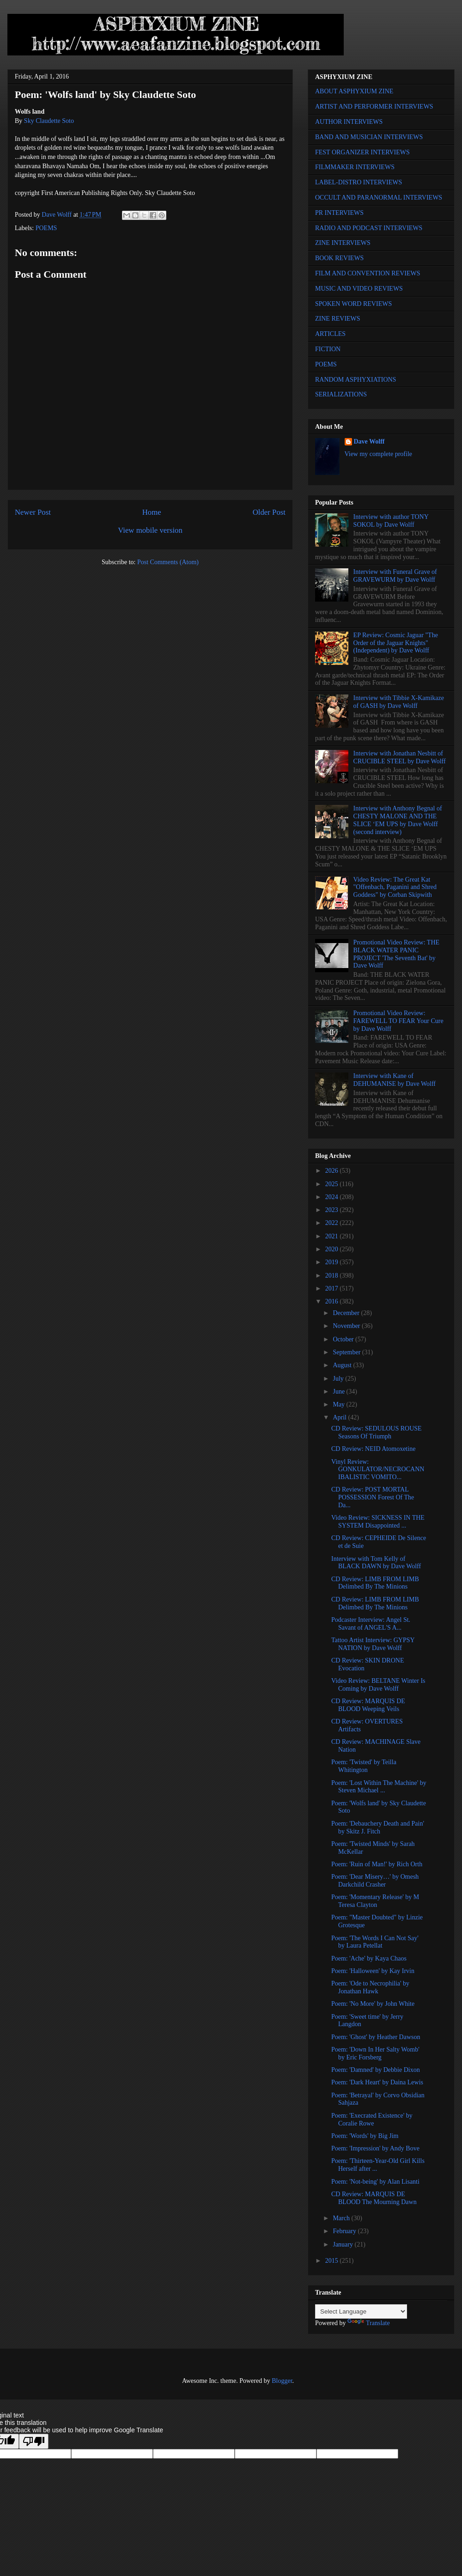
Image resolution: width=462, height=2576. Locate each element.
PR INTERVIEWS (339, 212)
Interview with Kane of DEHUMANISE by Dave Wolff (394, 1079)
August (343, 1365)
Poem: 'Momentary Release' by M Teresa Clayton (375, 1901)
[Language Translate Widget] (361, 2311)
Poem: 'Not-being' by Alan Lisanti (375, 2181)
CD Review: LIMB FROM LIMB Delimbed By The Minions (375, 1583)
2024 (332, 1197)
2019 (332, 1262)
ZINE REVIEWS (337, 318)
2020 (332, 1249)
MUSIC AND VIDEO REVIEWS (359, 288)
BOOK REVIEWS (339, 258)
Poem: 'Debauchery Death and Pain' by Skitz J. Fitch (377, 1827)
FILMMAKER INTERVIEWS (355, 167)
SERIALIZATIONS (341, 394)
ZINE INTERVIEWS (343, 242)
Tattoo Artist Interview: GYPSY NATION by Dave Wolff (372, 1644)
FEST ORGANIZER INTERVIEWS (362, 152)
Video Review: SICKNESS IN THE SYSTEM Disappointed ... (378, 1521)
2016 (332, 1301)
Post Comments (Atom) (168, 562)
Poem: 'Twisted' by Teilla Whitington (363, 1766)
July (339, 1378)
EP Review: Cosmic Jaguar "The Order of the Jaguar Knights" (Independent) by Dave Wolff (395, 643)
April (340, 1417)
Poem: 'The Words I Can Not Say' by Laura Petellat (375, 1942)
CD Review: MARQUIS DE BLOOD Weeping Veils (368, 1705)
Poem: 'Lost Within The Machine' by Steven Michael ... (378, 1786)
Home (151, 512)
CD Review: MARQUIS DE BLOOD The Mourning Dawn (374, 2198)
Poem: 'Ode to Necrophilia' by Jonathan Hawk (370, 1987)
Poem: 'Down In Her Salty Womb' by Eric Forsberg (375, 2053)
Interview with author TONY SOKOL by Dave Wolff (391, 520)
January (343, 2244)
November (347, 1325)
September (347, 1352)
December (347, 1312)
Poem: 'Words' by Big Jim (364, 2135)
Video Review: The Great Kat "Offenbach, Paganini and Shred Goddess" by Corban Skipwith (395, 887)
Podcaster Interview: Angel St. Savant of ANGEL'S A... (370, 1623)
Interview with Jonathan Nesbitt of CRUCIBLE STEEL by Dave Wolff (399, 757)
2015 (332, 2260)
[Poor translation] (34, 2441)
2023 (332, 1209)
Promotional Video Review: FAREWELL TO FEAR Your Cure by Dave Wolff (398, 1021)
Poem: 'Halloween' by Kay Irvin (372, 1970)
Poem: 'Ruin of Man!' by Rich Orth (376, 1864)
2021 (332, 1236)
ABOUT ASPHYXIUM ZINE (354, 91)
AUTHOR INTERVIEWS (349, 121)
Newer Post (33, 512)
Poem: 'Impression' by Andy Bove (375, 2148)
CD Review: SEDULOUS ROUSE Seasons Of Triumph (376, 1432)
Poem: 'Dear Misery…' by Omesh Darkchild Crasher (375, 1880)
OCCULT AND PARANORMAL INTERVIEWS (378, 197)
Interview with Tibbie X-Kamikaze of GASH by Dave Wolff (398, 701)
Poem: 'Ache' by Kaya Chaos (369, 1958)
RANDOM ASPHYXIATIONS (355, 379)
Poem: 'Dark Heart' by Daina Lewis (377, 2082)
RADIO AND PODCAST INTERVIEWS (368, 228)
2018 (332, 1275)
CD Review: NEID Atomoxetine (373, 1448)
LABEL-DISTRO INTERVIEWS (358, 182)
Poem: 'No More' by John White (372, 2003)
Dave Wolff (369, 441)
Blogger (282, 2380)
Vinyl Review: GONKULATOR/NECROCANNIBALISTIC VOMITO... (377, 1469)
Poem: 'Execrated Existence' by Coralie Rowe (372, 2119)
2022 (332, 1222)
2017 (332, 1288)
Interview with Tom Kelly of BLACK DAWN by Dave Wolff (376, 1562)
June (339, 1391)
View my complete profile (379, 454)
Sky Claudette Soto (49, 120)
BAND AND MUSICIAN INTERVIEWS (369, 137)
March (342, 2218)
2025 (332, 1184)
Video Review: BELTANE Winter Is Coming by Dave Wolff (378, 1684)
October (344, 1339)
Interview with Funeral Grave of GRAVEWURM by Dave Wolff (395, 575)
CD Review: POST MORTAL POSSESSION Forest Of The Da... (372, 1497)
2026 (332, 1170)
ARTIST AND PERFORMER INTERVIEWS (374, 106)
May (339, 1404)
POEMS (46, 228)
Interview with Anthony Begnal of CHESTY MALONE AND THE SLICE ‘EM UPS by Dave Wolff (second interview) (397, 820)
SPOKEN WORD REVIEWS (353, 303)
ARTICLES (330, 333)
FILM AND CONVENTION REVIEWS (367, 273)
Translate (368, 2323)
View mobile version (150, 530)
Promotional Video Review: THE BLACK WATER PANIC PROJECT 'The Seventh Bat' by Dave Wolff (396, 954)
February (345, 2231)
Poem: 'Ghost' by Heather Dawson (375, 2037)
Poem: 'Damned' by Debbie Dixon (375, 2069)
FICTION (327, 349)
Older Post (269, 512)
